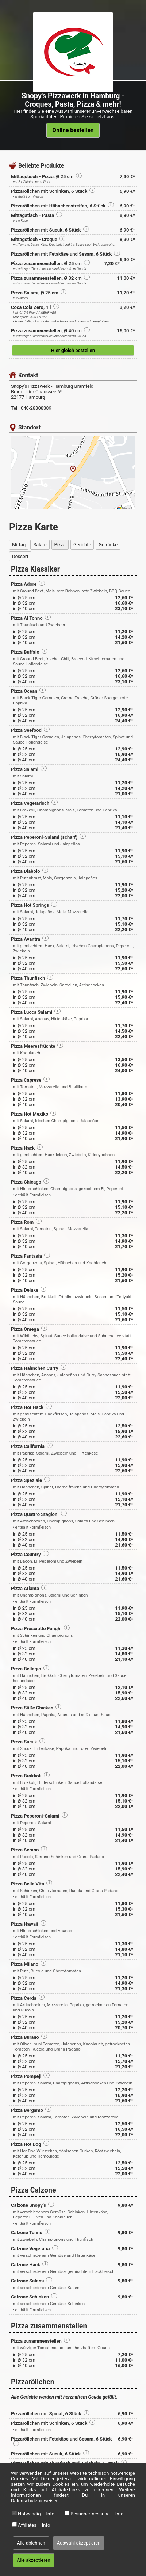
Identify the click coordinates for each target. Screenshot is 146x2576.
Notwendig (29, 2513)
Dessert (20, 556)
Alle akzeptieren (33, 2560)
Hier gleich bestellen (73, 350)
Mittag (19, 544)
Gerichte (82, 544)
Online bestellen (72, 130)
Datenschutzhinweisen (35, 2500)
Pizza (60, 544)
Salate (39, 544)
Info (50, 2513)
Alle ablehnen (31, 2543)
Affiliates (27, 2525)
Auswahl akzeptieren (79, 2543)
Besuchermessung (90, 2513)
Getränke (108, 544)
